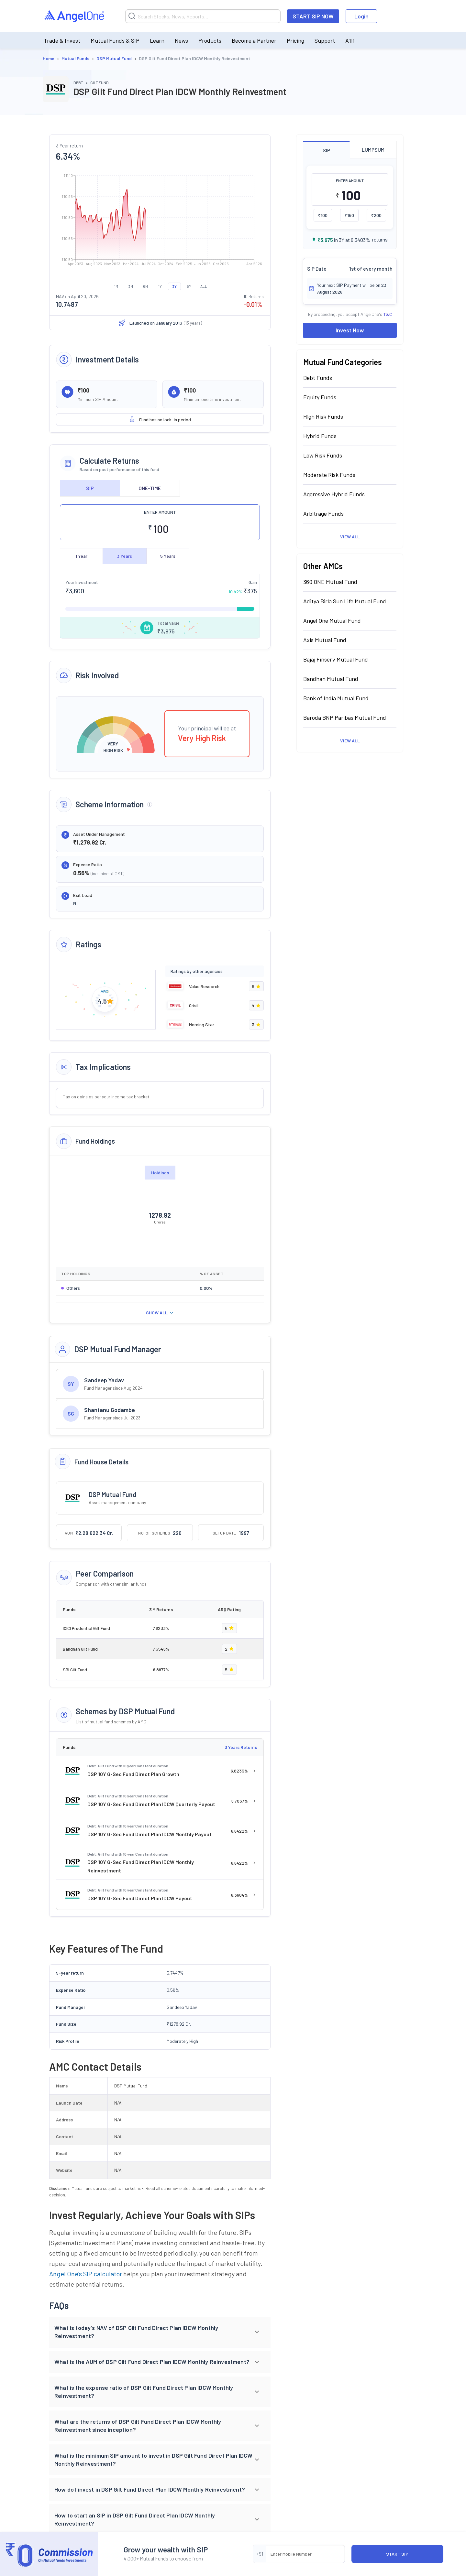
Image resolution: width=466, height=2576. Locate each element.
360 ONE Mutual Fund (330, 581)
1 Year (81, 556)
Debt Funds (317, 377)
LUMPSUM (373, 149)
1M (116, 286)
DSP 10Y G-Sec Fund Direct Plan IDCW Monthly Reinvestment (140, 1866)
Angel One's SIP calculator (85, 2274)
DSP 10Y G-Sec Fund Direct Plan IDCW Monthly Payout (149, 1834)
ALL (203, 286)
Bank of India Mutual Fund (336, 698)
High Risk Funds (323, 416)
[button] (160, 2332)
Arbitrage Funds (323, 513)
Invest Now (350, 330)
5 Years (167, 556)
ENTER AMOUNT (160, 512)
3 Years (124, 556)
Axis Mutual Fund (324, 639)
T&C (387, 314)
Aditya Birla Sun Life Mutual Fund (344, 601)
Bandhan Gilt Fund (80, 1649)
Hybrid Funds (320, 435)
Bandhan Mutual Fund (330, 678)
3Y (174, 286)
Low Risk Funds (322, 455)
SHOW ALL (160, 1312)
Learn (157, 40)
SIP (90, 488)
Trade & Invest (62, 40)
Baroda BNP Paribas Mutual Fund (344, 717)
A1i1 (350, 40)
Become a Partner (254, 40)
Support (325, 40)
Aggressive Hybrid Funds (334, 494)
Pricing (295, 40)
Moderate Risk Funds (329, 474)
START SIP (397, 2554)
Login (361, 16)
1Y (160, 286)
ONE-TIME (150, 488)
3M (130, 286)
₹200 (376, 215)
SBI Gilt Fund (75, 1669)
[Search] (203, 16)
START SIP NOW (313, 16)
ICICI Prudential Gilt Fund (86, 1628)
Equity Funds (319, 397)
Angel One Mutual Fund (332, 620)
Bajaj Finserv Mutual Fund (335, 659)
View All (350, 536)
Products (209, 40)
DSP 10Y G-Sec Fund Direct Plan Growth (133, 1774)
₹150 (349, 215)
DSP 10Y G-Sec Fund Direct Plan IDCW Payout (139, 1898)
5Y (189, 286)
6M (145, 286)
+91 (259, 2553)
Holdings (160, 1172)
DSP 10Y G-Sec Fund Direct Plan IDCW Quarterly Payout (151, 1804)
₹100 (322, 215)
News (181, 40)
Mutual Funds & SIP (115, 40)
